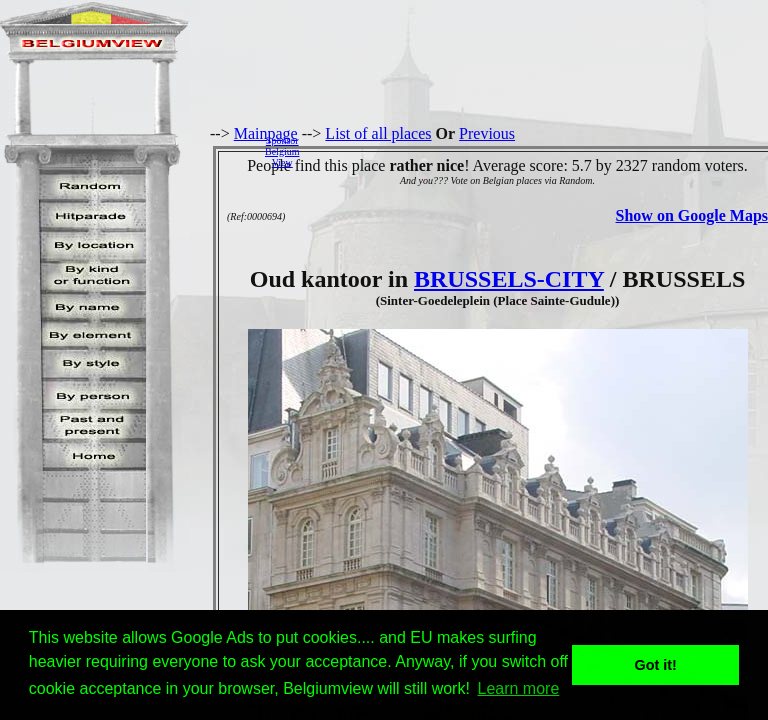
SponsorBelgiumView (282, 151)
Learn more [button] (519, 688)
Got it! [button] (656, 665)
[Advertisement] (539, 151)
